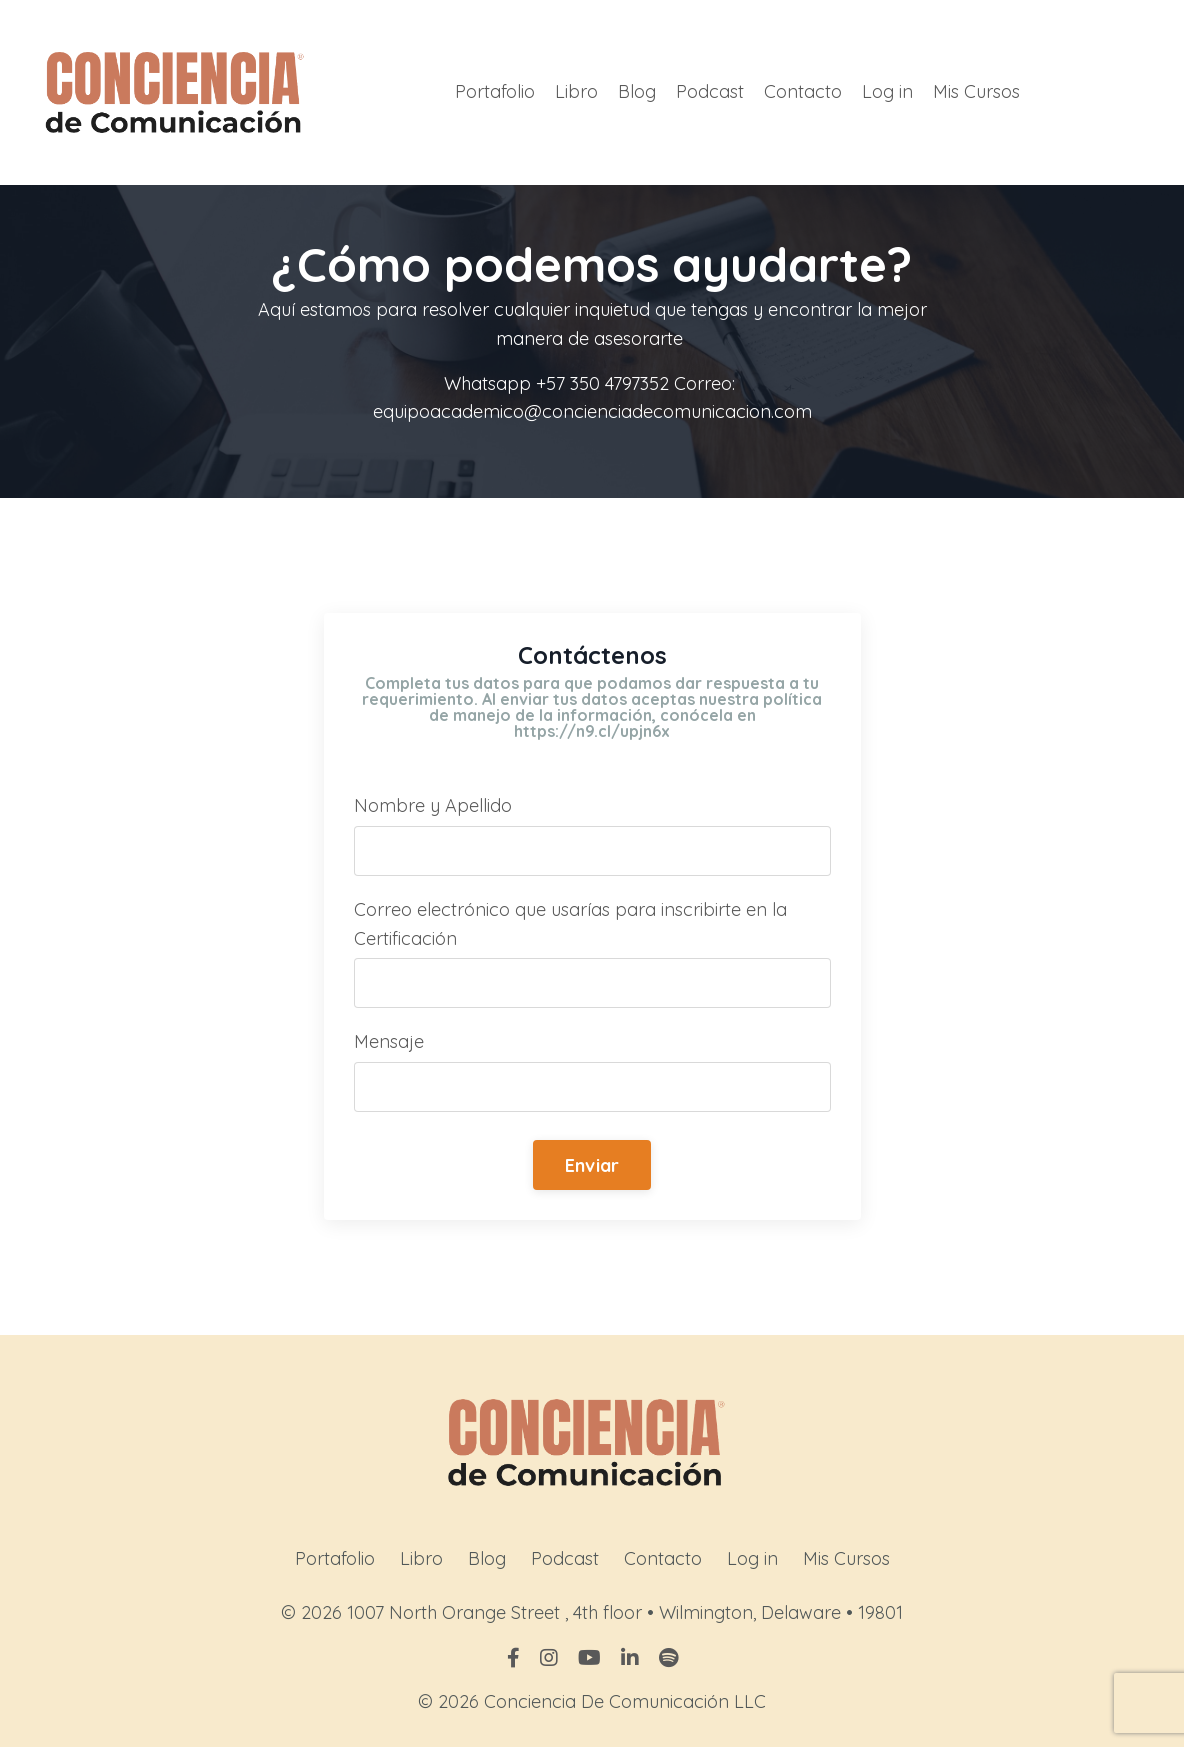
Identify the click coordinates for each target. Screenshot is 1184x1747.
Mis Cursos (976, 91)
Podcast (710, 91)
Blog (637, 91)
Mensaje (389, 1041)
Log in (887, 91)
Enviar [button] (592, 1165)
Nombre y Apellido (433, 805)
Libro (576, 91)
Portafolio (495, 91)
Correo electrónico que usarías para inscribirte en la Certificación (570, 924)
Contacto (803, 91)
